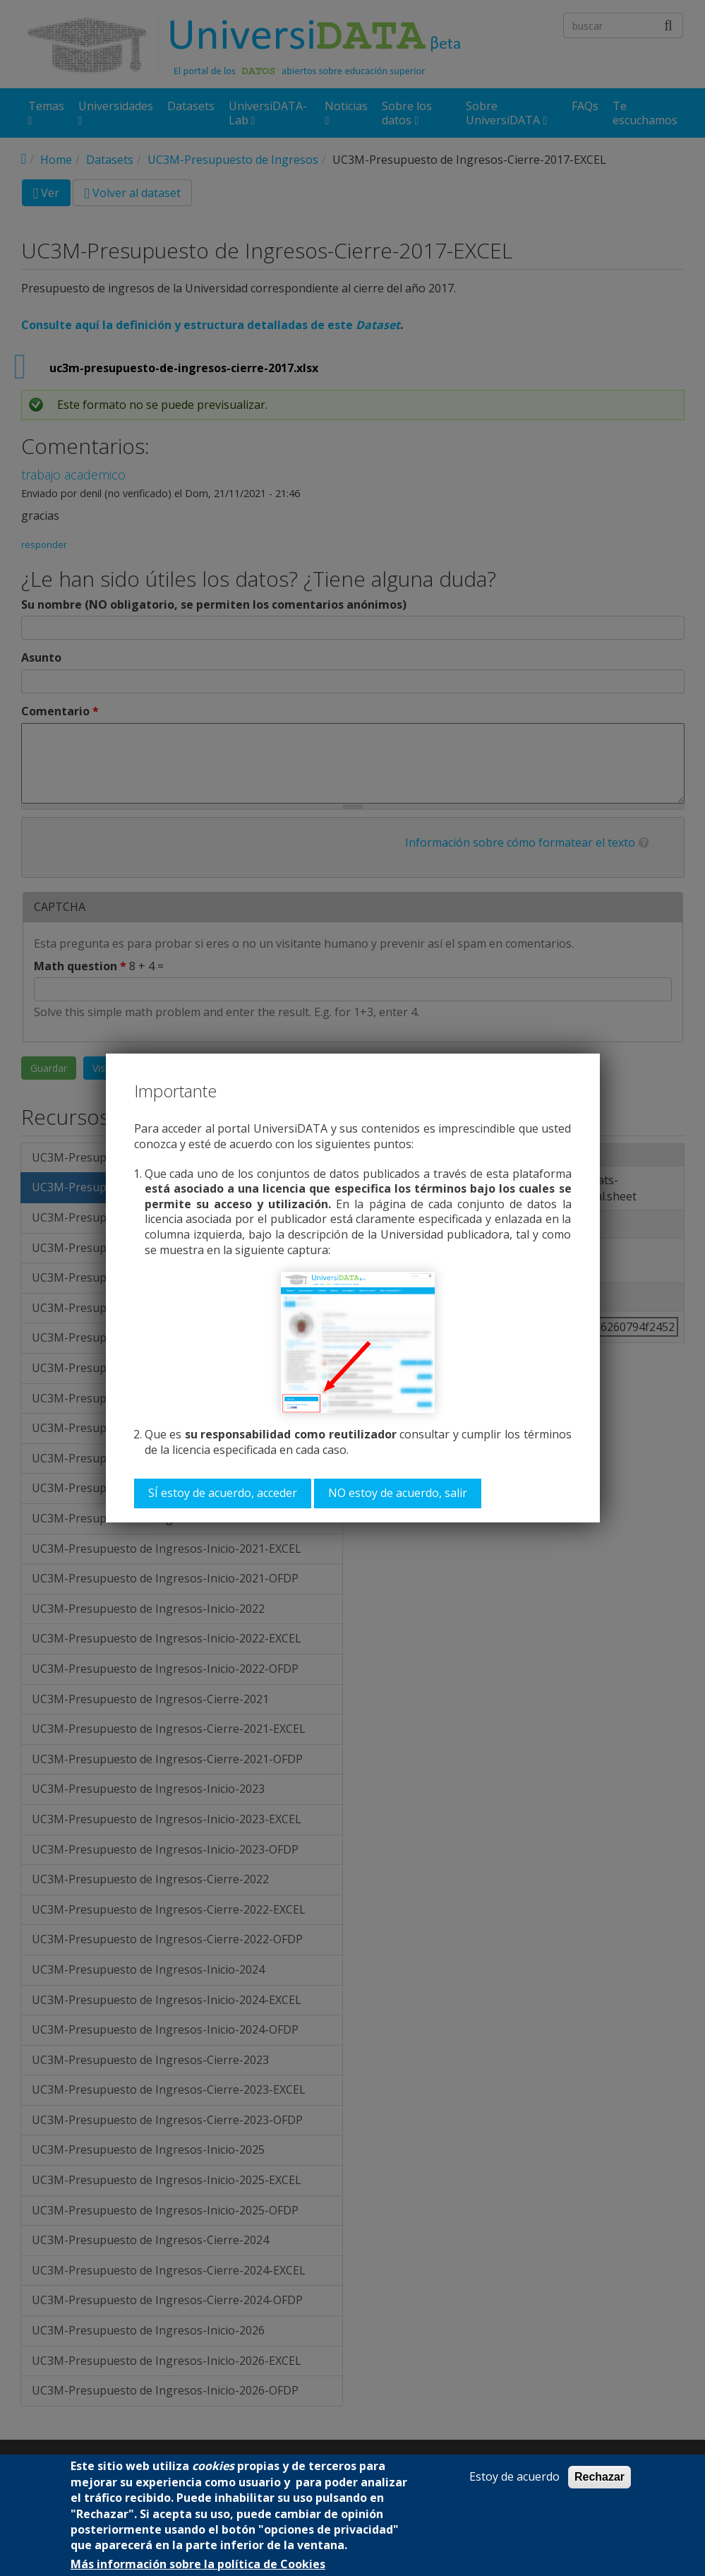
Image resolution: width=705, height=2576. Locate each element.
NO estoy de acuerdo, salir (397, 1493)
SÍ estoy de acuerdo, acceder (222, 1493)
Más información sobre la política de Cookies (198, 2564)
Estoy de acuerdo (514, 2476)
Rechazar (599, 2477)
